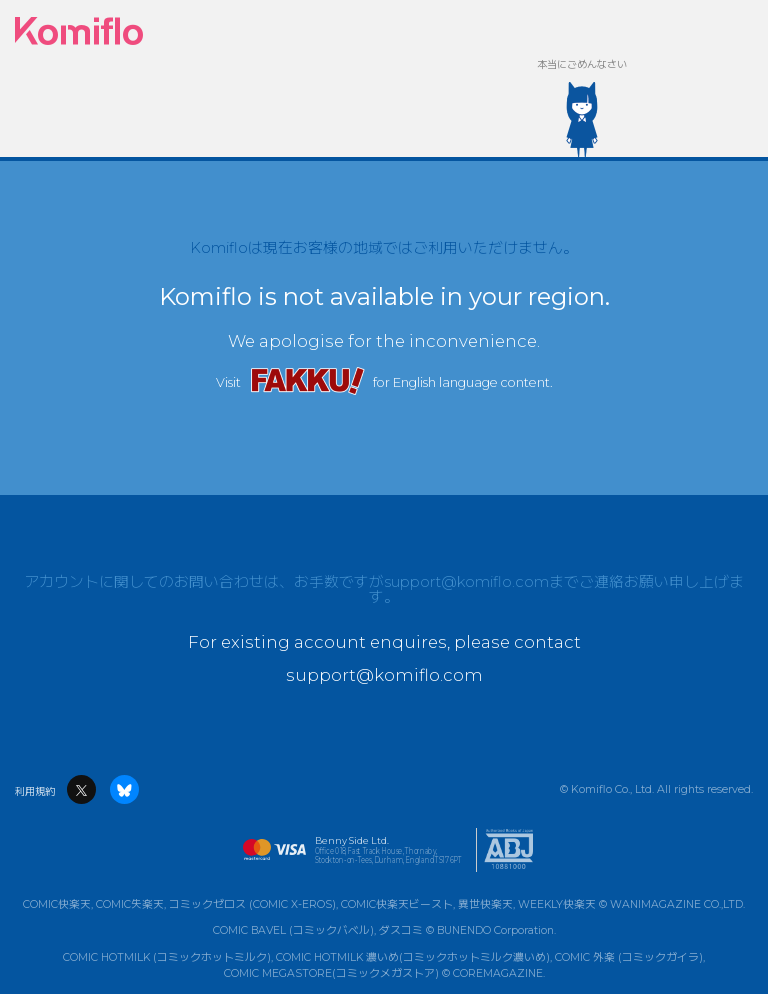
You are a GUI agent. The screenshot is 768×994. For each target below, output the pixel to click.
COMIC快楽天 (57, 904)
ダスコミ (401, 930)
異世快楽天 (485, 904)
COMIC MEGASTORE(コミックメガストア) (331, 973)
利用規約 (35, 791)
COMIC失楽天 (130, 904)
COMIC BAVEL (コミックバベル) (293, 930)
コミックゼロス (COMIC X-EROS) (252, 904)
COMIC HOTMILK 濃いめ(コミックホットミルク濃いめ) (413, 957)
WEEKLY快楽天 (557, 904)
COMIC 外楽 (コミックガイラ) (629, 957)
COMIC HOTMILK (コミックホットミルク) (167, 957)
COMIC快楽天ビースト (397, 904)
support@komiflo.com (466, 582)
